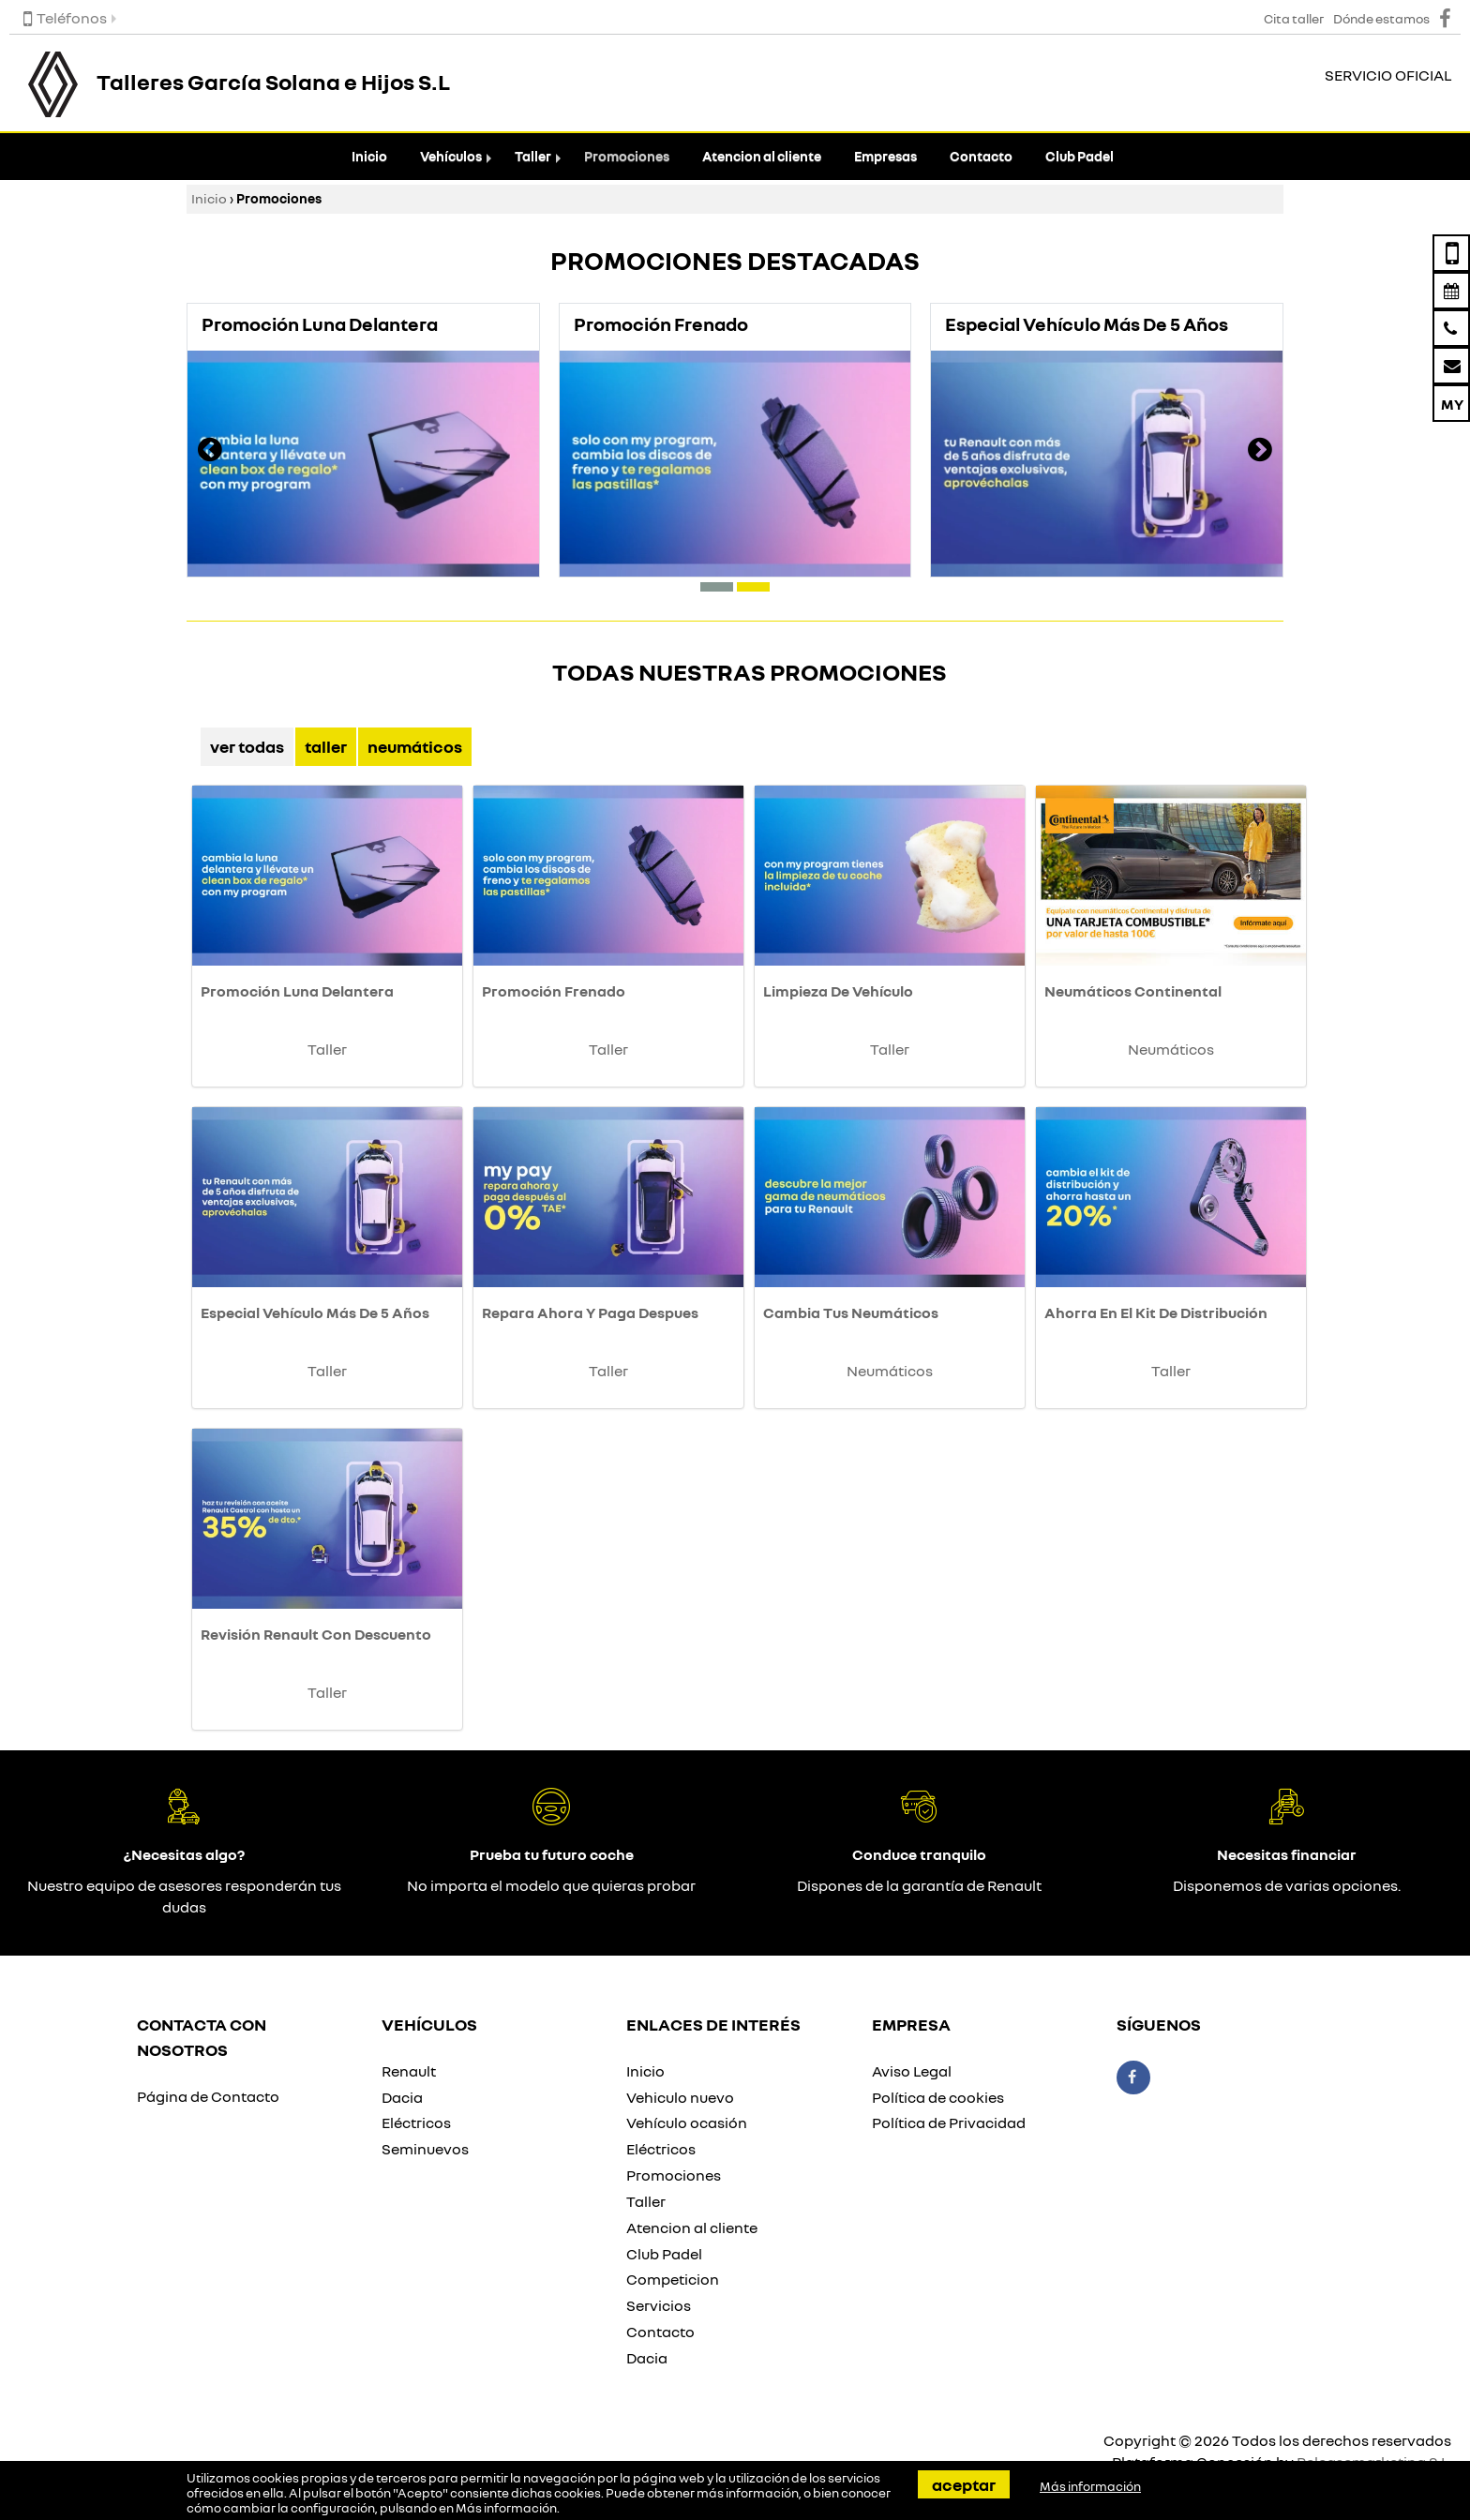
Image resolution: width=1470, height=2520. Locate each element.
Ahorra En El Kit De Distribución (1156, 1312)
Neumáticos (415, 746)
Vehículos (451, 156)
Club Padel (1079, 156)
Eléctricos (416, 2122)
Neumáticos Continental (1133, 991)
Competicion (672, 2279)
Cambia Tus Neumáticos (850, 1312)
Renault (409, 2071)
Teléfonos (65, 17)
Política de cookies (938, 2097)
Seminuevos (425, 2148)
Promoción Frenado (553, 991)
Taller (533, 156)
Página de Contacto (208, 2096)
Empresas (885, 156)
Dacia (402, 2097)
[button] (716, 587)
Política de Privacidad (949, 2122)
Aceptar (964, 2484)
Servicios (658, 2305)
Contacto (981, 156)
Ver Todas (247, 746)
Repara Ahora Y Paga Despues (590, 1312)
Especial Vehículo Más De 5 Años (315, 1312)
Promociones (626, 156)
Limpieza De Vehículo (838, 991)
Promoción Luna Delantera (297, 991)
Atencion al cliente (761, 156)
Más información (506, 2507)
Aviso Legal (912, 2071)
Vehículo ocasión (686, 2122)
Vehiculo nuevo (680, 2097)
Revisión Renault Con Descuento (316, 1634)
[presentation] (210, 451)
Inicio (369, 156)
